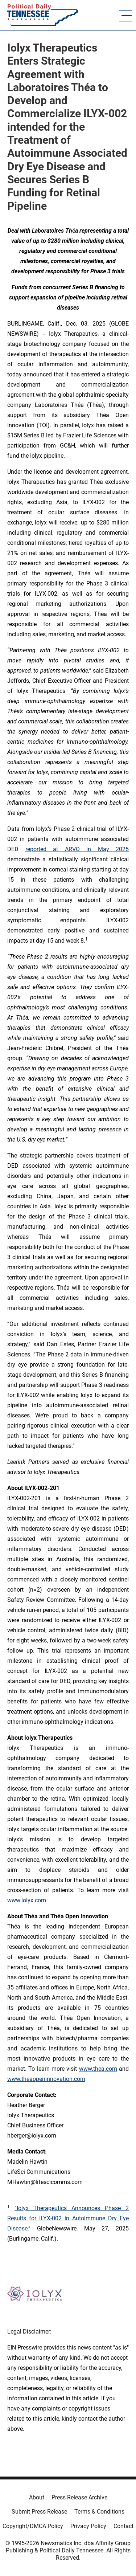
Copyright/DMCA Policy (33, 2526)
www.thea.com (98, 2068)
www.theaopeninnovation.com (46, 2078)
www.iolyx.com (26, 1900)
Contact (123, 2526)
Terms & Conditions (99, 2511)
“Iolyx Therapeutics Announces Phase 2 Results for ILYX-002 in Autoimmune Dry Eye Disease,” (68, 2218)
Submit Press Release (39, 2511)
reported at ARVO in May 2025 (77, 849)
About (36, 2497)
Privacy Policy (88, 2526)
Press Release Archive (79, 2497)
